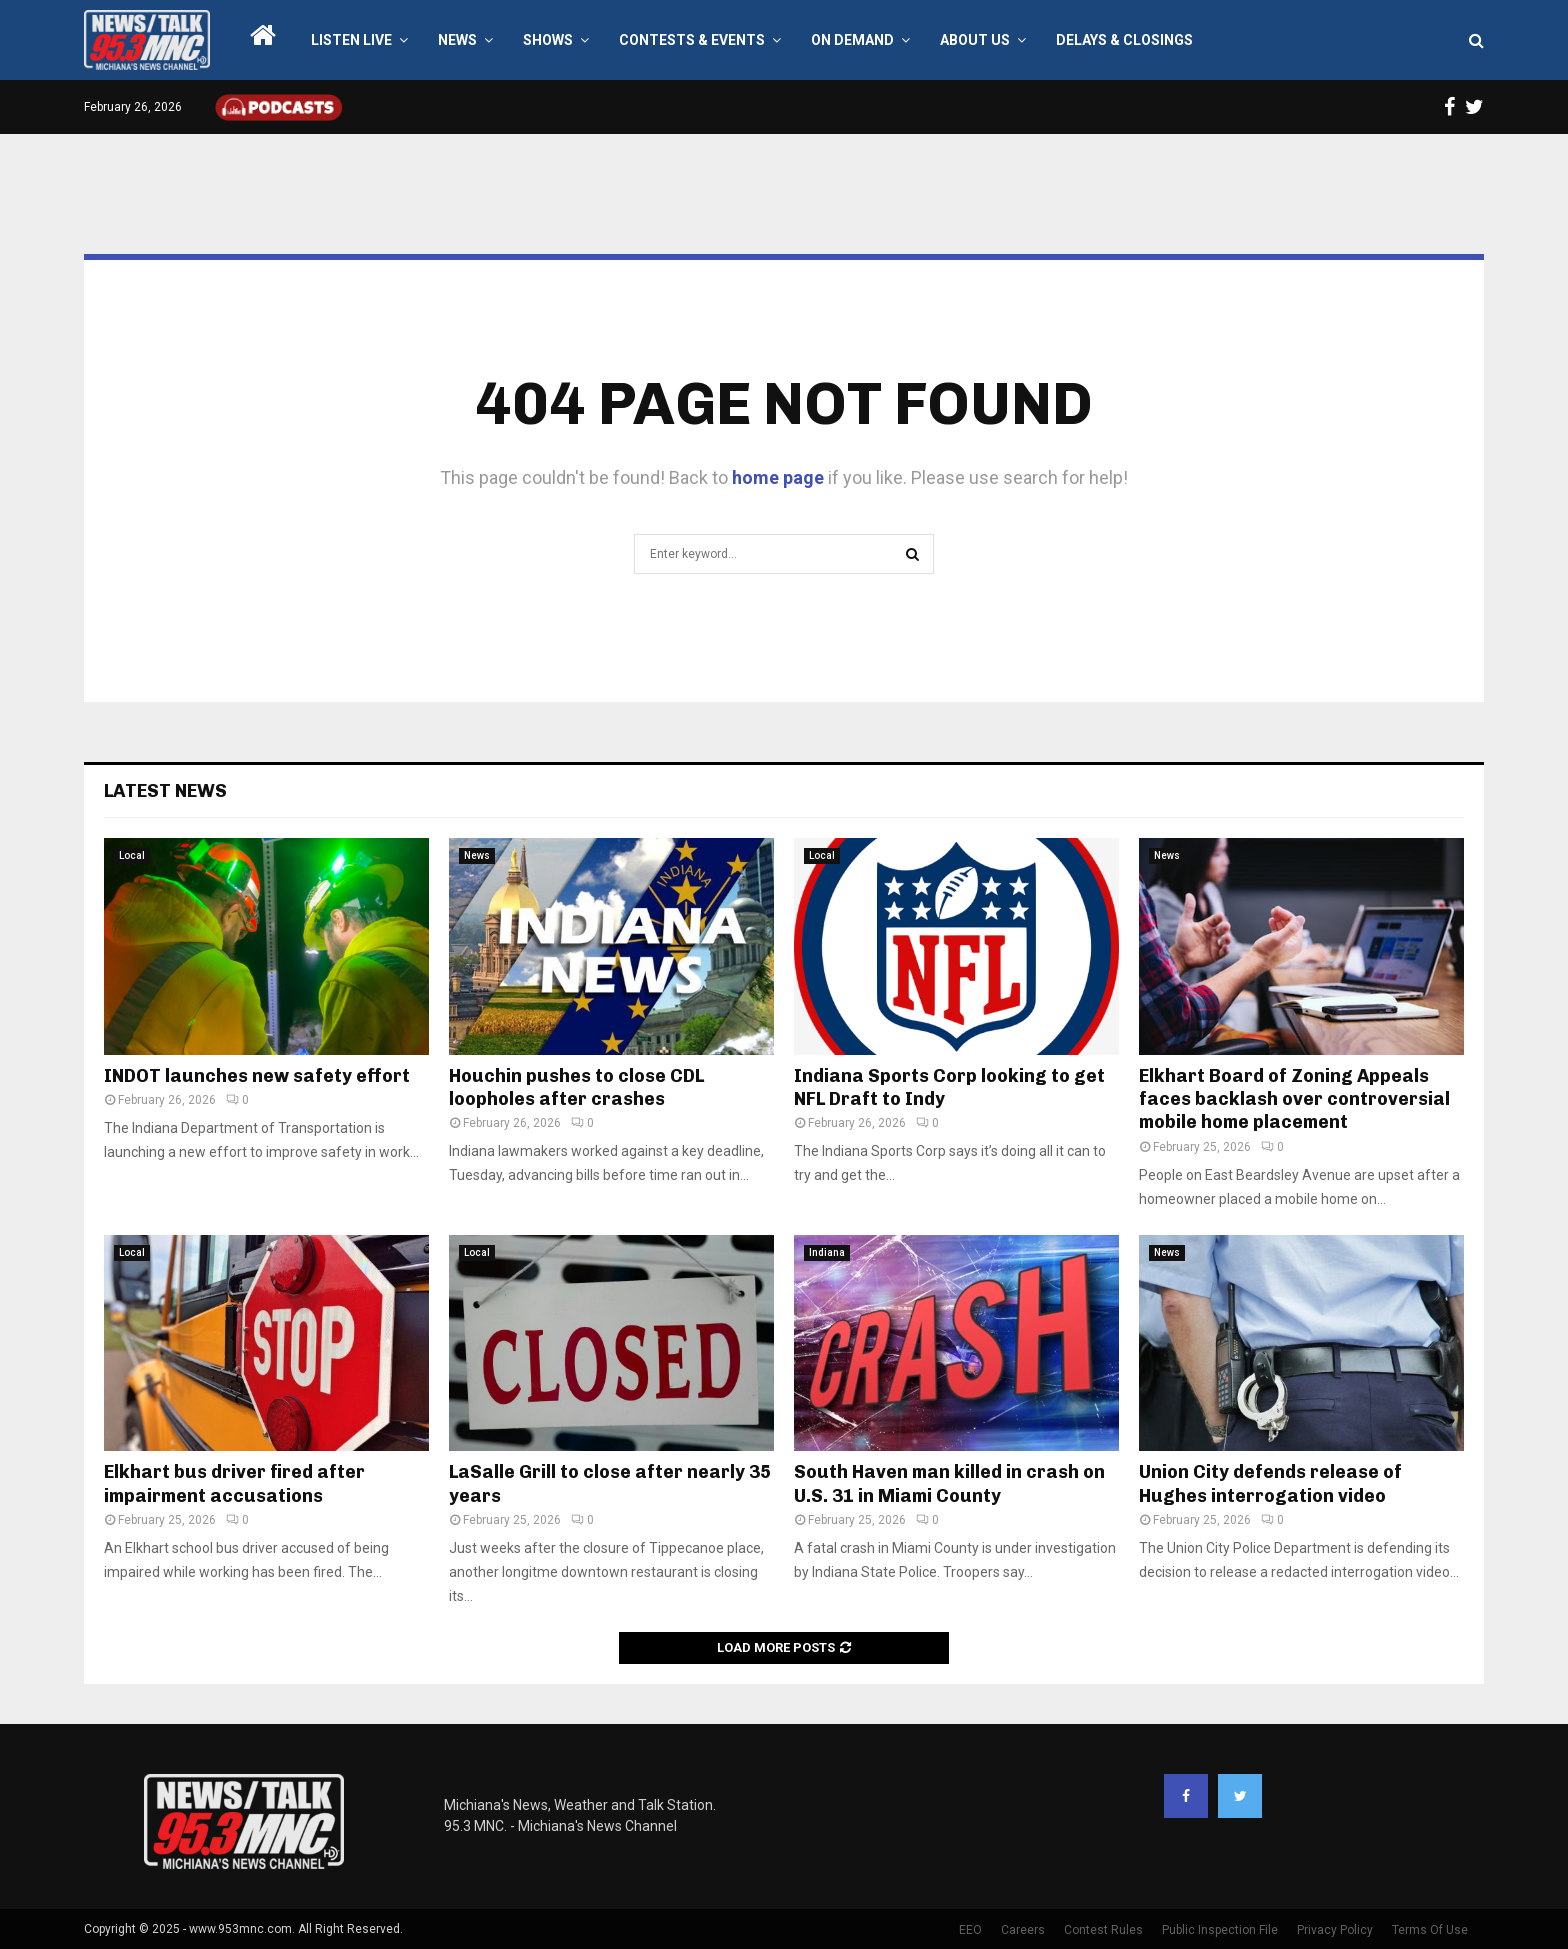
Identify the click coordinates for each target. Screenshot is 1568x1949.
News (457, 40)
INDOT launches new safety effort (257, 1076)
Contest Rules (1103, 1930)
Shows (548, 40)
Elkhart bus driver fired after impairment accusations (234, 1483)
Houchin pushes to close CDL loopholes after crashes (576, 1087)
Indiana (827, 1252)
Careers (1023, 1930)
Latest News (165, 791)
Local (132, 855)
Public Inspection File (1220, 1930)
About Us (975, 40)
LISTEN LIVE (351, 40)
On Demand (852, 40)
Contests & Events (692, 40)
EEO (970, 1930)
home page (778, 477)
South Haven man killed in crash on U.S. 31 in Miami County (949, 1483)
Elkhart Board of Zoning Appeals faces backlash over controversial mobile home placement (1294, 1099)
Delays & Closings (1124, 40)
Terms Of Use (1430, 1930)
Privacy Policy (1335, 1930)
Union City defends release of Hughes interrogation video (1270, 1483)
